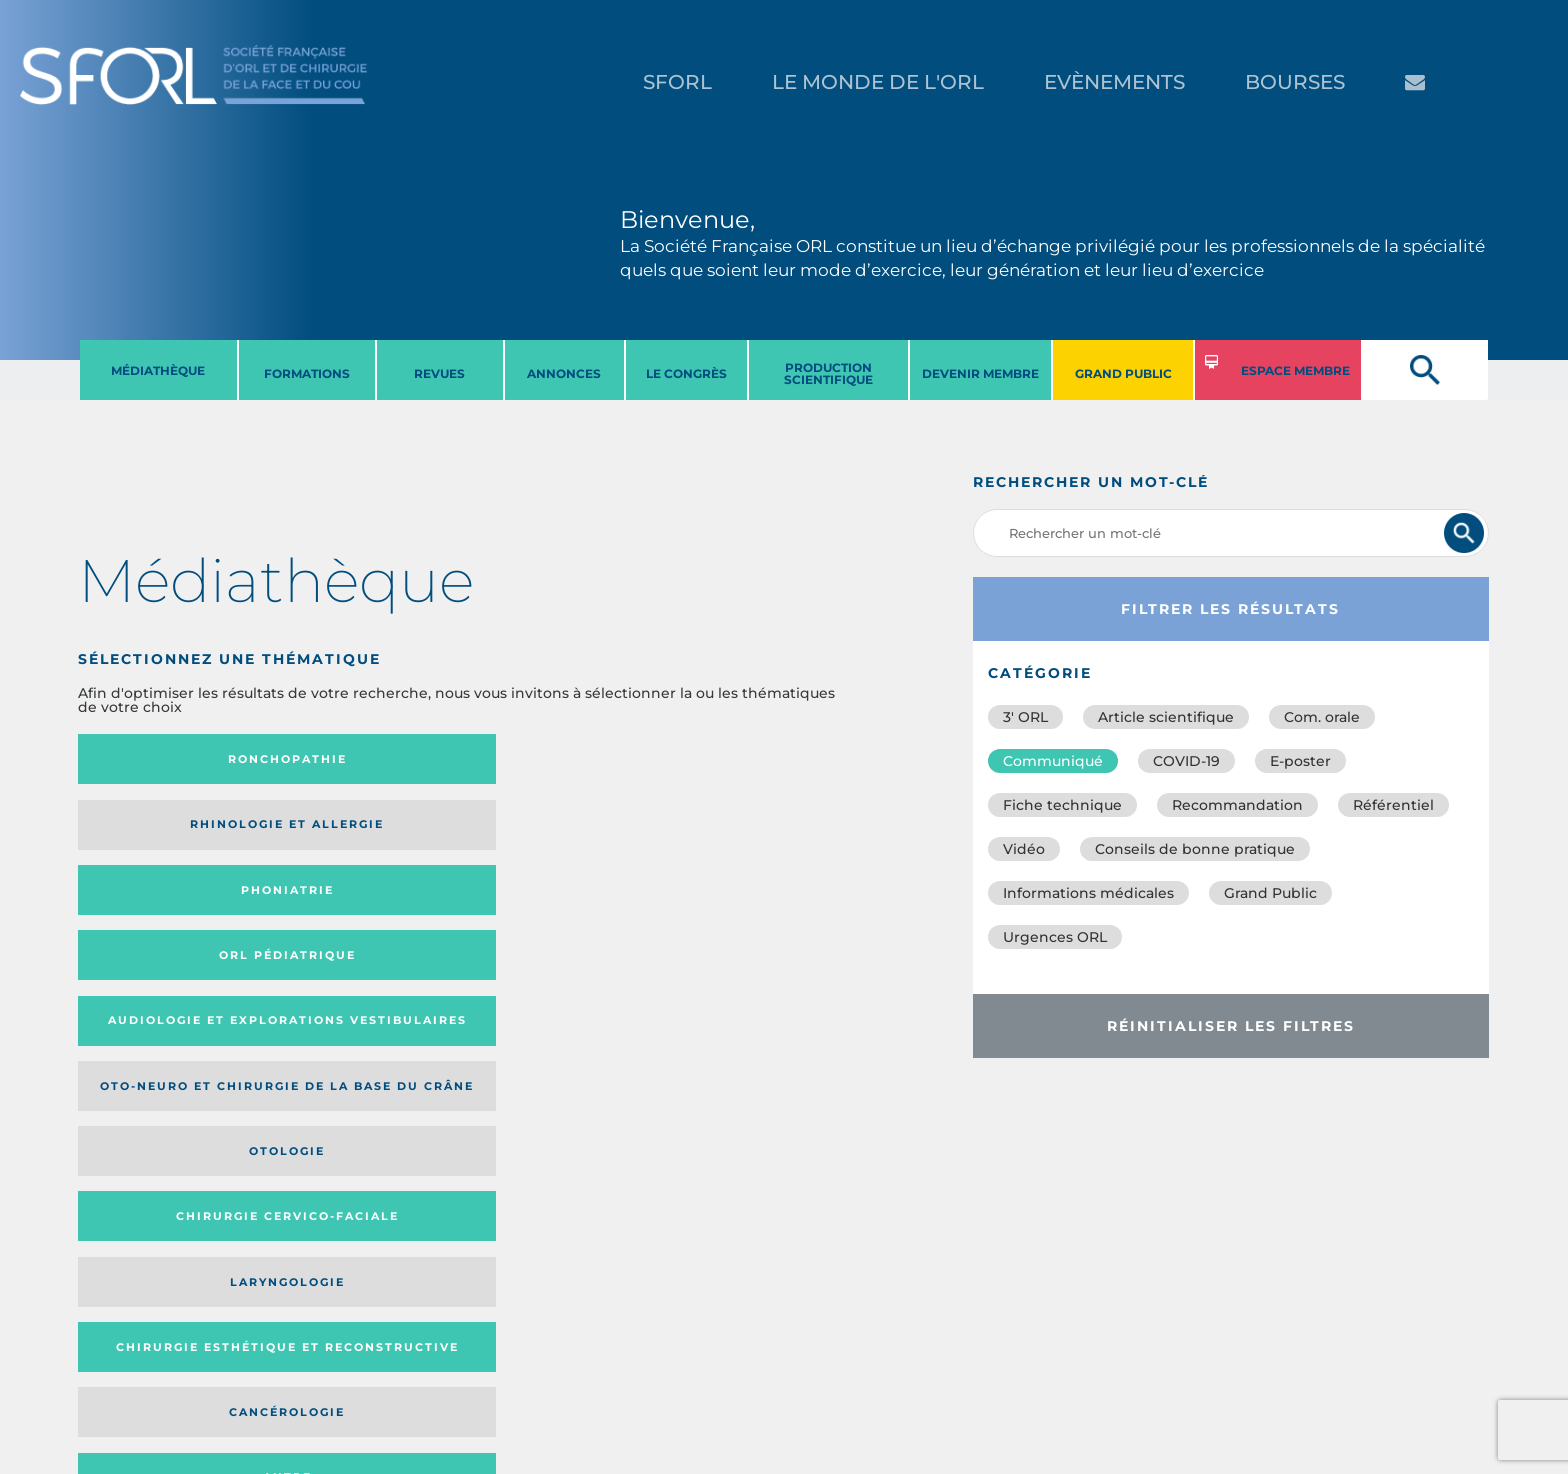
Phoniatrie (549, 759)
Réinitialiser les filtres (1231, 1026)
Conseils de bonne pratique (1195, 849)
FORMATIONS (307, 373)
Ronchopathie (166, 759)
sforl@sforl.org (383, 1351)
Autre (740, 910)
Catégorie (533, 1043)
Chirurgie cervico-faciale (734, 831)
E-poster (1300, 761)
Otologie (549, 831)
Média (644, 1043)
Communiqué (1053, 761)
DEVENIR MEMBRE (980, 373)
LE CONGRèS (686, 373)
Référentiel (1393, 805)
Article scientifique (1166, 717)
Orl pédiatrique (740, 759)
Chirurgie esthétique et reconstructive (352, 909)
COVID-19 (1186, 761)
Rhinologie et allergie (343, 759)
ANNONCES (564, 373)
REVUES (439, 373)
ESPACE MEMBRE (1295, 370)
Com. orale (1322, 717)
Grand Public (1270, 893)
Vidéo (1024, 849)
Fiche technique (1062, 805)
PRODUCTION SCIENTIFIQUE (828, 373)
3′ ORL (1025, 717)
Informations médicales (1088, 893)
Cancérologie (549, 910)
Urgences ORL (1055, 937)
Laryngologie (166, 910)
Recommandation (1237, 805)
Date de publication (771, 1043)
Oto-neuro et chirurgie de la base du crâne (351, 831)
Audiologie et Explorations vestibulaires (151, 831)
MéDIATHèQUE (158, 370)
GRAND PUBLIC (1123, 373)
